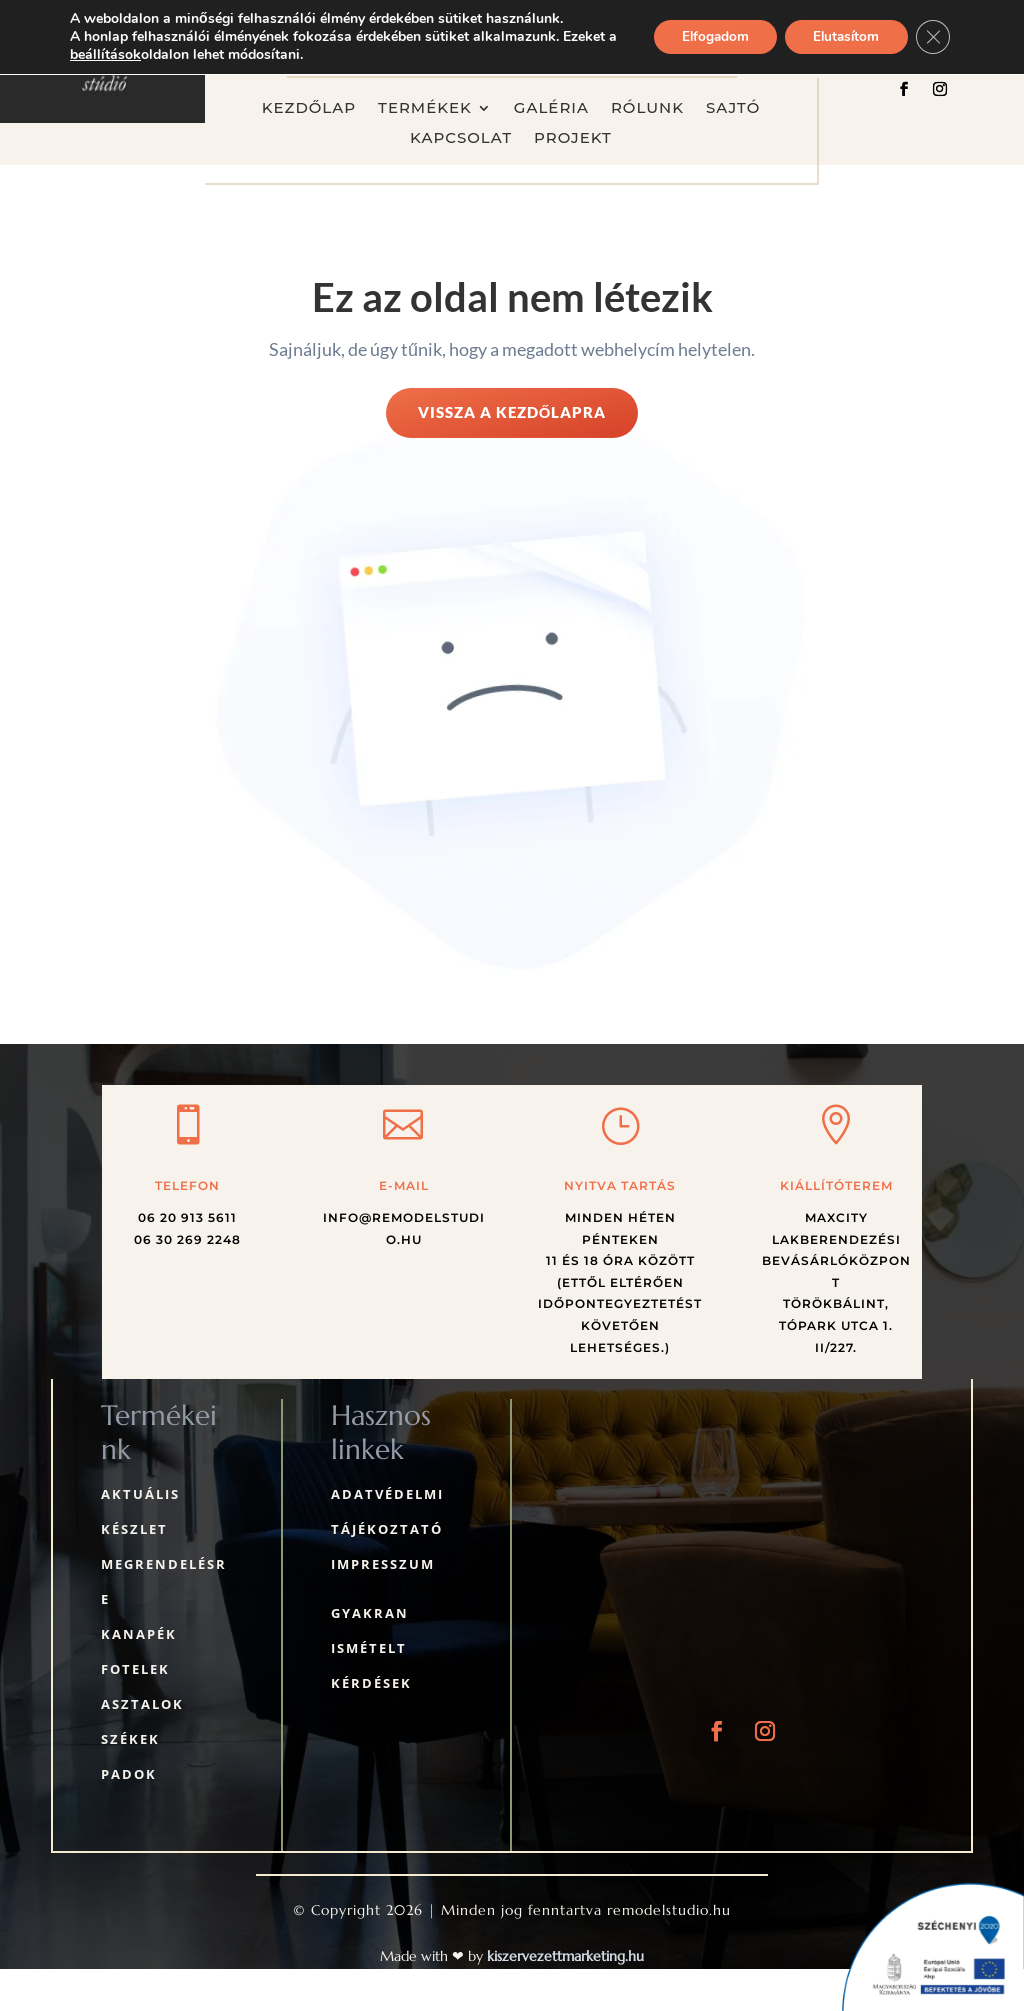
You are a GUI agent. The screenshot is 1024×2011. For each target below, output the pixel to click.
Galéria (551, 109)
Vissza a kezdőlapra (512, 412)
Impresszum (383, 1564)
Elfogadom (704, 36)
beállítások (117, 55)
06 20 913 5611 (187, 1217)
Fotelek (135, 1669)
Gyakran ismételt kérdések (371, 1648)
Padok (129, 1774)
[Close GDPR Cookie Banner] (932, 37)
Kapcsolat (461, 139)
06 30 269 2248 (187, 1239)
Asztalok (142, 1704)
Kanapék (139, 1634)
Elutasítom (841, 36)
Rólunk (647, 109)
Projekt (573, 139)
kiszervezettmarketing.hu (565, 1956)
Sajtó (733, 109)
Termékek (425, 109)
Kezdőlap (309, 109)
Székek (130, 1739)
